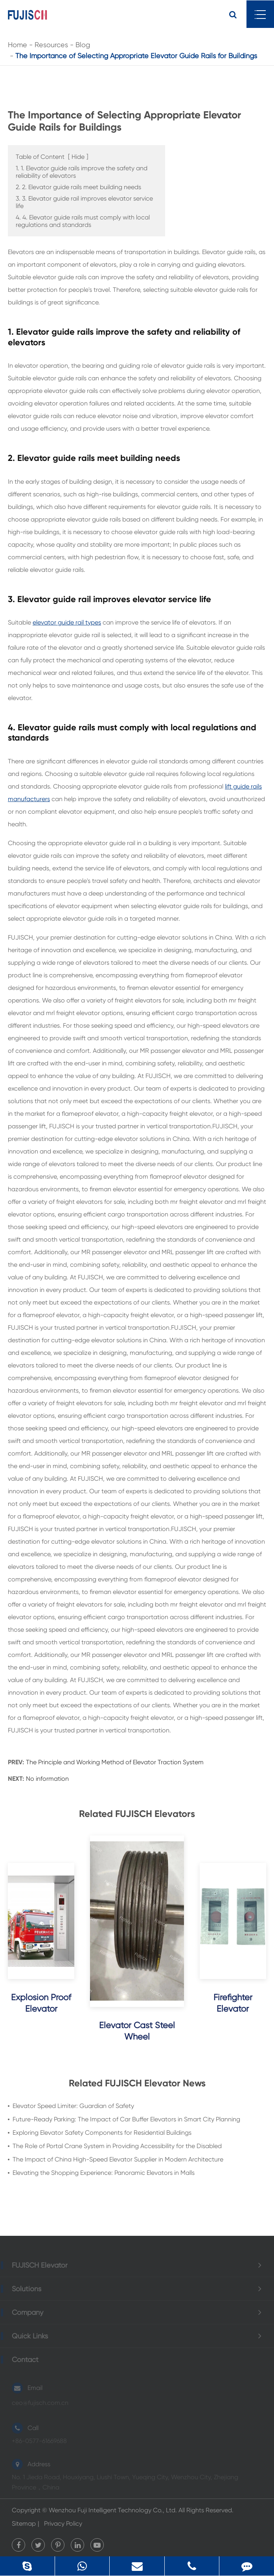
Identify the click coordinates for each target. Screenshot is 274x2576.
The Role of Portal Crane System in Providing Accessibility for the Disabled (117, 2146)
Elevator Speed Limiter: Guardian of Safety (73, 2106)
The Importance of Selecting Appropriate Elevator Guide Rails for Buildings (136, 56)
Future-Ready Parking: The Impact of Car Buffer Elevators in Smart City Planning (126, 2119)
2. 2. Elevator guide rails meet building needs (78, 187)
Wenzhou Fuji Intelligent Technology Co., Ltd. (113, 2510)
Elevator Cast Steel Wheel (137, 2031)
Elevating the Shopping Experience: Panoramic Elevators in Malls (104, 2172)
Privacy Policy (63, 2523)
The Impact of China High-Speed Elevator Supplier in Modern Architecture (118, 2159)
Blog (82, 45)
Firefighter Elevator (232, 2003)
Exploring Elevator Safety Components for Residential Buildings (102, 2132)
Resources (51, 45)
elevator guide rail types (67, 622)
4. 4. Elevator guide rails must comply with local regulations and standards (83, 221)
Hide (78, 156)
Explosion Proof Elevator (41, 2003)
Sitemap (24, 2523)
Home (17, 45)
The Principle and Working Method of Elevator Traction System (115, 1762)
